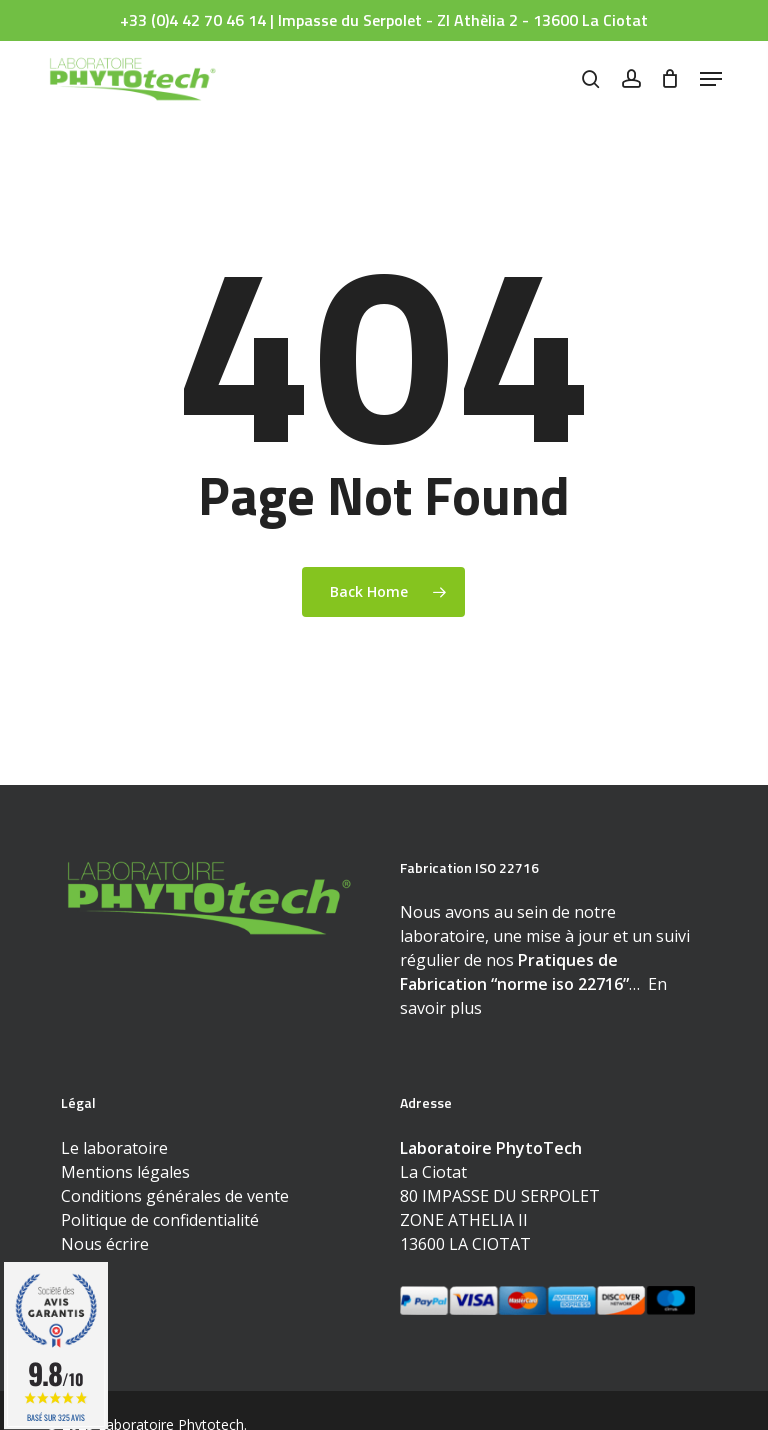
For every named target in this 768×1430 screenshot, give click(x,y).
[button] (711, 79)
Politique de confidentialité (160, 1220)
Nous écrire (105, 1244)
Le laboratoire (114, 1148)
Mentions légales (125, 1172)
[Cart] (670, 79)
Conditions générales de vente (175, 1196)
